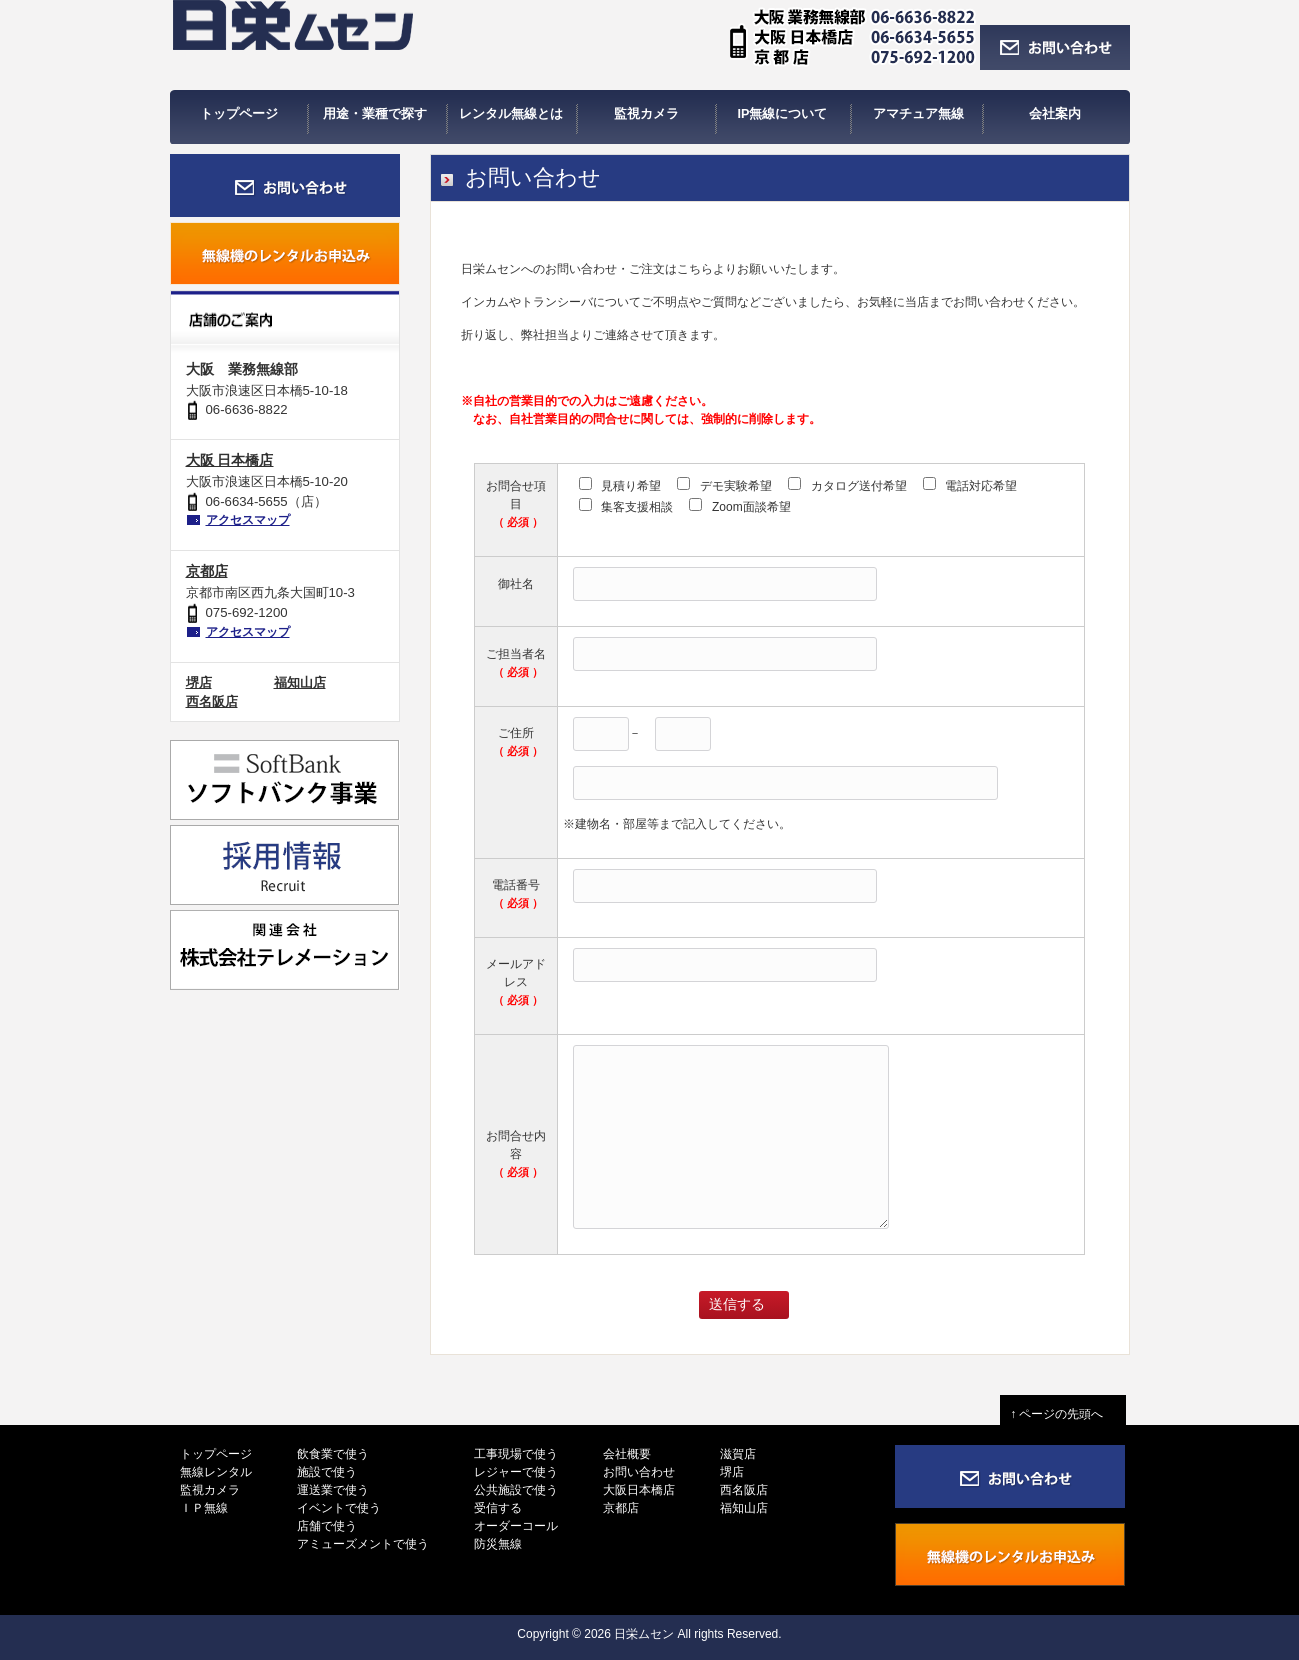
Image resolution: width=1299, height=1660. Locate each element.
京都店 (207, 571)
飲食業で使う (333, 1454)
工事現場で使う (516, 1454)
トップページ (216, 1454)
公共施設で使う (516, 1490)
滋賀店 (738, 1454)
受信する (498, 1508)
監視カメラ (210, 1490)
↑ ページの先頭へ (1062, 1414)
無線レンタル (216, 1472)
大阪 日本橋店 (230, 460)
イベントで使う (339, 1508)
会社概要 (627, 1454)
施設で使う (327, 1472)
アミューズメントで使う (363, 1544)
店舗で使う (327, 1526)
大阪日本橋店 (639, 1490)
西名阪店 (212, 701)
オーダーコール (516, 1526)
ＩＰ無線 (204, 1508)
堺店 (199, 682)
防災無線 (498, 1544)
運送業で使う (333, 1490)
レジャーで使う (516, 1472)
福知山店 (300, 682)
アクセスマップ (248, 520)
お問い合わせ (639, 1472)
